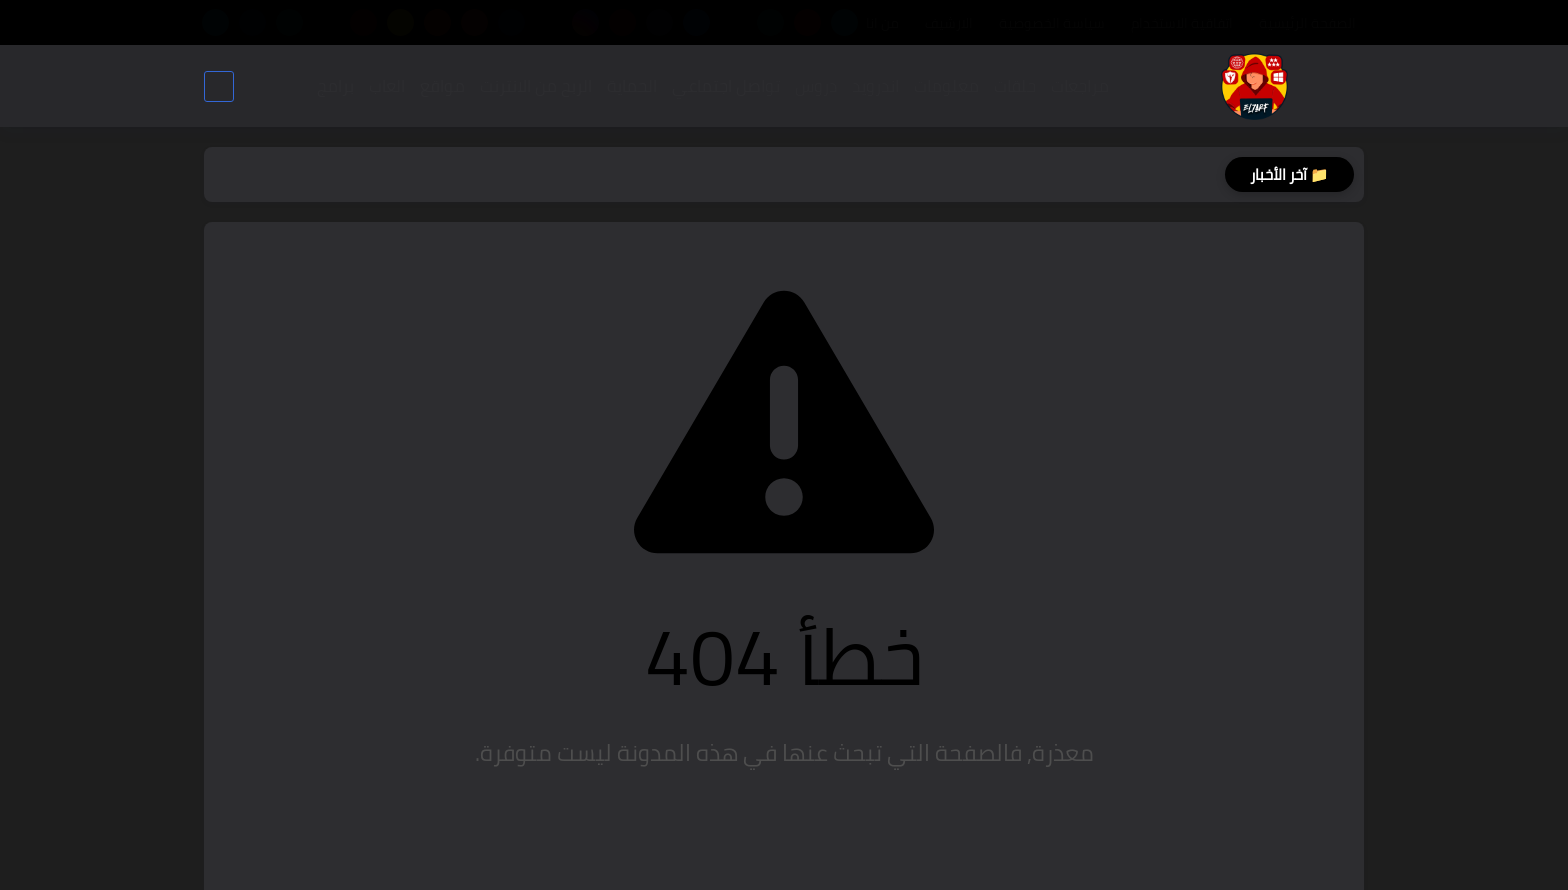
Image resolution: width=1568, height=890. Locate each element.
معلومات (946, 86)
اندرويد (875, 86)
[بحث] (219, 86)
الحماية (632, 86)
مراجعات (1080, 86)
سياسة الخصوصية (1052, 23)
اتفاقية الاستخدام (1182, 23)
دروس (816, 86)
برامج (335, 86)
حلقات (1015, 86)
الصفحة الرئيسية (1307, 23)
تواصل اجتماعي (726, 86)
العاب (387, 86)
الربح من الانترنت (536, 86)
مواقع (442, 86)
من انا (882, 23)
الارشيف (949, 23)
